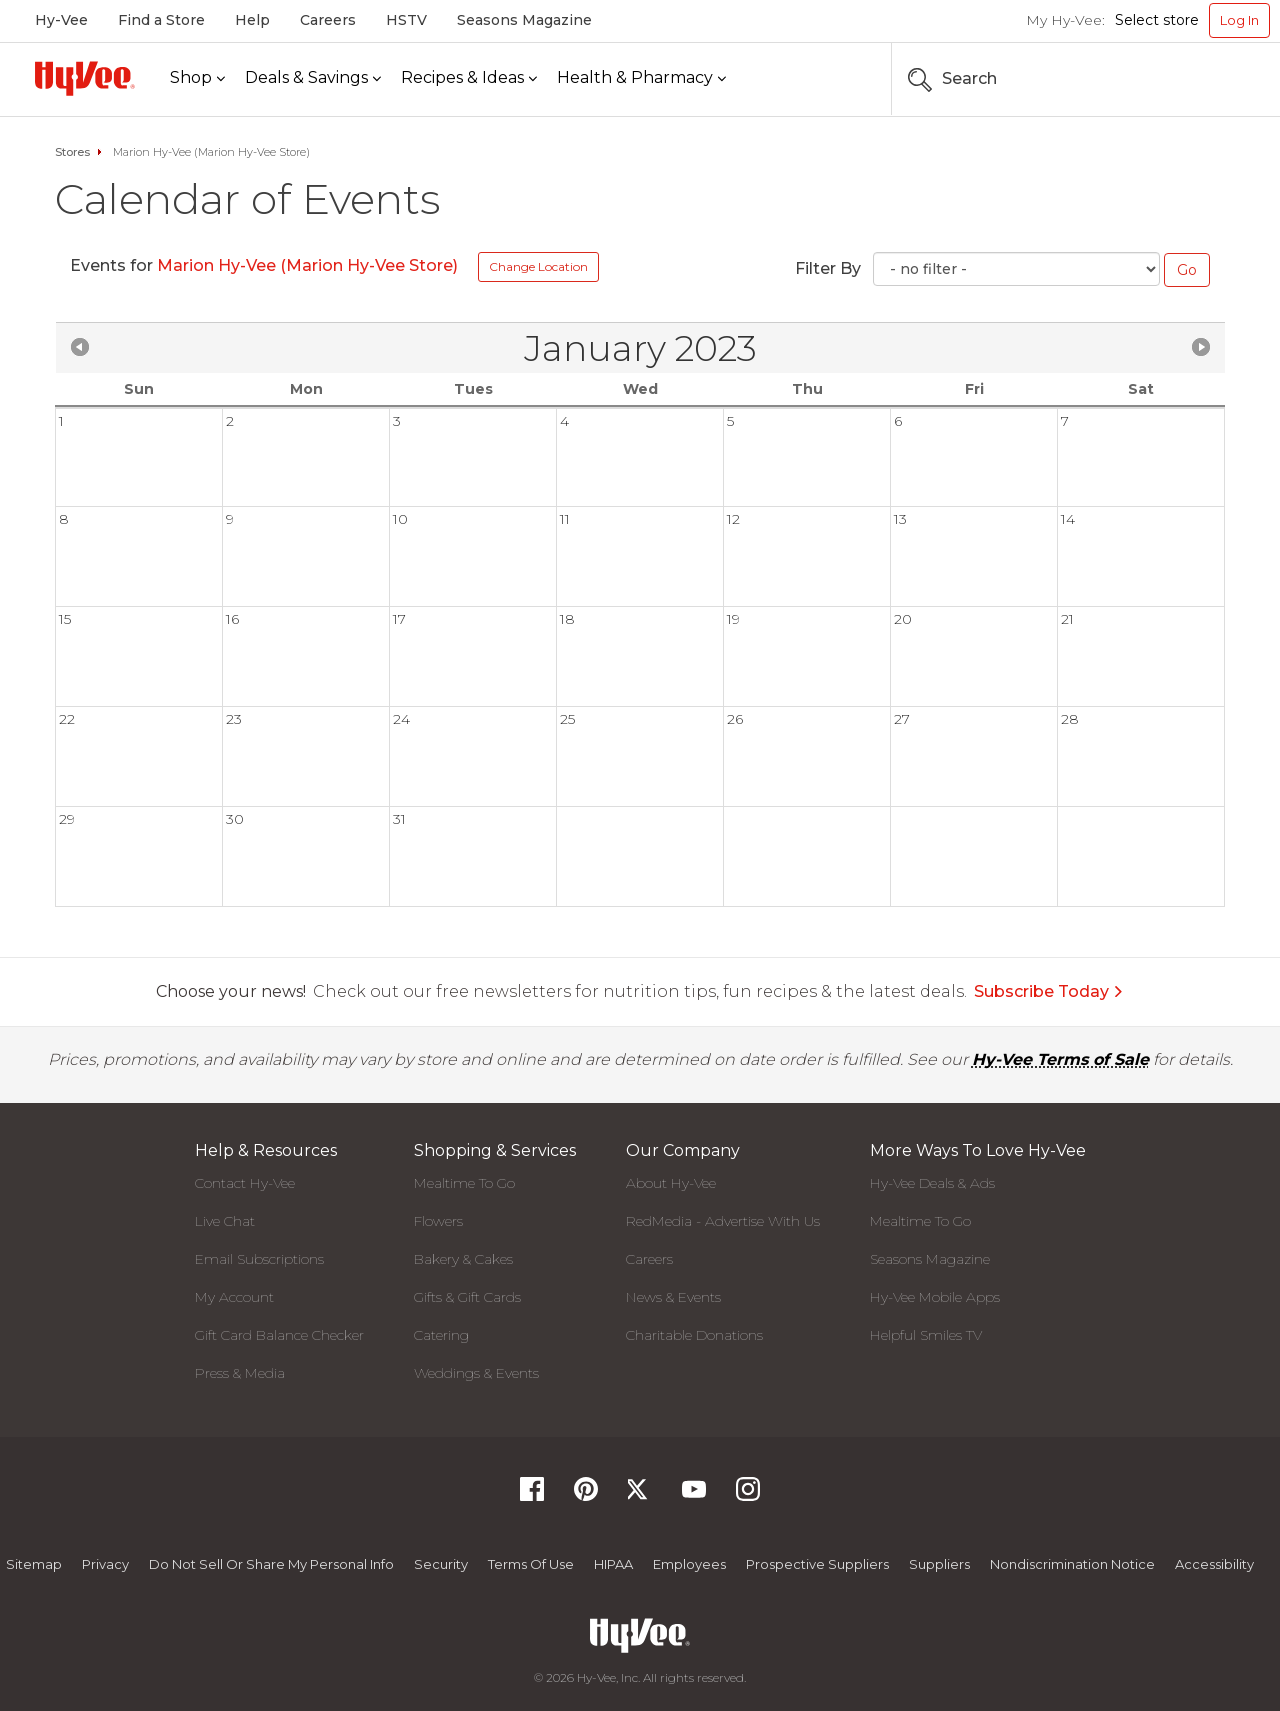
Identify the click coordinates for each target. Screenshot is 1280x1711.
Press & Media (240, 1373)
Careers (328, 20)
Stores (72, 152)
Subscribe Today (1049, 991)
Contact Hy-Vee (245, 1183)
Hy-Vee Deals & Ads (932, 1183)
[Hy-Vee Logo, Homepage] (85, 78)
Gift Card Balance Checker (279, 1335)
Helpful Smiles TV (926, 1335)
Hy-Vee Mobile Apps (935, 1297)
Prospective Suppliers (817, 1564)
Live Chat (225, 1221)
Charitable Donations (694, 1335)
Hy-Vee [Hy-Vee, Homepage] (61, 20)
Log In (1239, 20)
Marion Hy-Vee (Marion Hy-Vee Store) (307, 265)
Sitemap (34, 1564)
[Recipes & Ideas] (469, 78)
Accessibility (1214, 1564)
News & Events (673, 1297)
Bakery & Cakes (463, 1259)
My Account (234, 1297)
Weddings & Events (476, 1373)
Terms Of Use (531, 1564)
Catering (441, 1335)
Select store (1157, 20)
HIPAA (613, 1564)
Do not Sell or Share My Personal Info (271, 1564)
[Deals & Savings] (313, 78)
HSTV (406, 20)
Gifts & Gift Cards (467, 1297)
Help (252, 20)
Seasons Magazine (524, 20)
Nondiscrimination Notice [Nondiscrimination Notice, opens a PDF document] (1072, 1564)
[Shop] (197, 78)
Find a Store (161, 20)
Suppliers (939, 1564)
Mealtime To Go (464, 1183)
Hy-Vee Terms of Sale (1060, 1059)
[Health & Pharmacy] (641, 78)
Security (441, 1564)
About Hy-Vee (671, 1183)
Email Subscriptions (259, 1259)
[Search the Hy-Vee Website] (1210, 79)
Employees (689, 1564)
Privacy (105, 1564)
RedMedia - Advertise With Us (723, 1221)
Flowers (438, 1221)
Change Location (538, 266)
